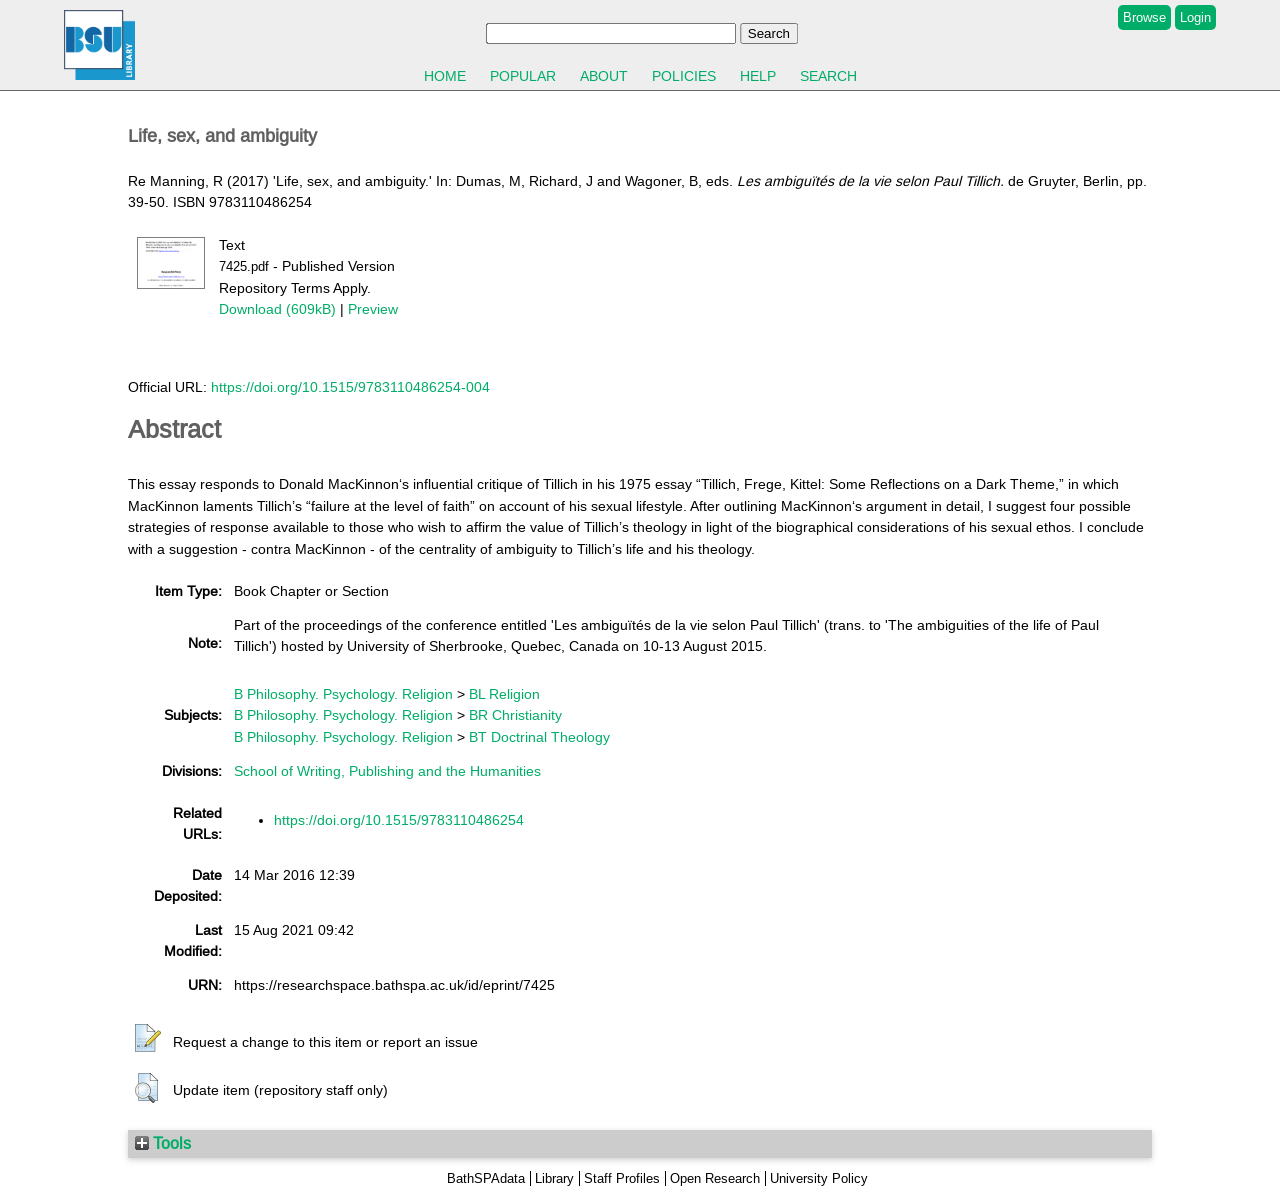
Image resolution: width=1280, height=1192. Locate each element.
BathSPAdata (486, 1178)
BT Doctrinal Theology (539, 737)
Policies (684, 76)
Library (554, 1178)
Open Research (715, 1178)
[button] (148, 1039)
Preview (373, 309)
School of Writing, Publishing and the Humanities (387, 771)
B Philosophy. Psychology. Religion (343, 694)
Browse (1144, 17)
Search (828, 76)
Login (1195, 17)
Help (758, 76)
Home (445, 76)
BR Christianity (515, 715)
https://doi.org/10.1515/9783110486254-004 (350, 387)
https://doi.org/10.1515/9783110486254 (399, 820)
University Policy (819, 1178)
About (604, 76)
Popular (523, 76)
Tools (163, 1143)
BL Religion (504, 694)
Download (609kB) (277, 309)
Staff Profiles (622, 1178)
